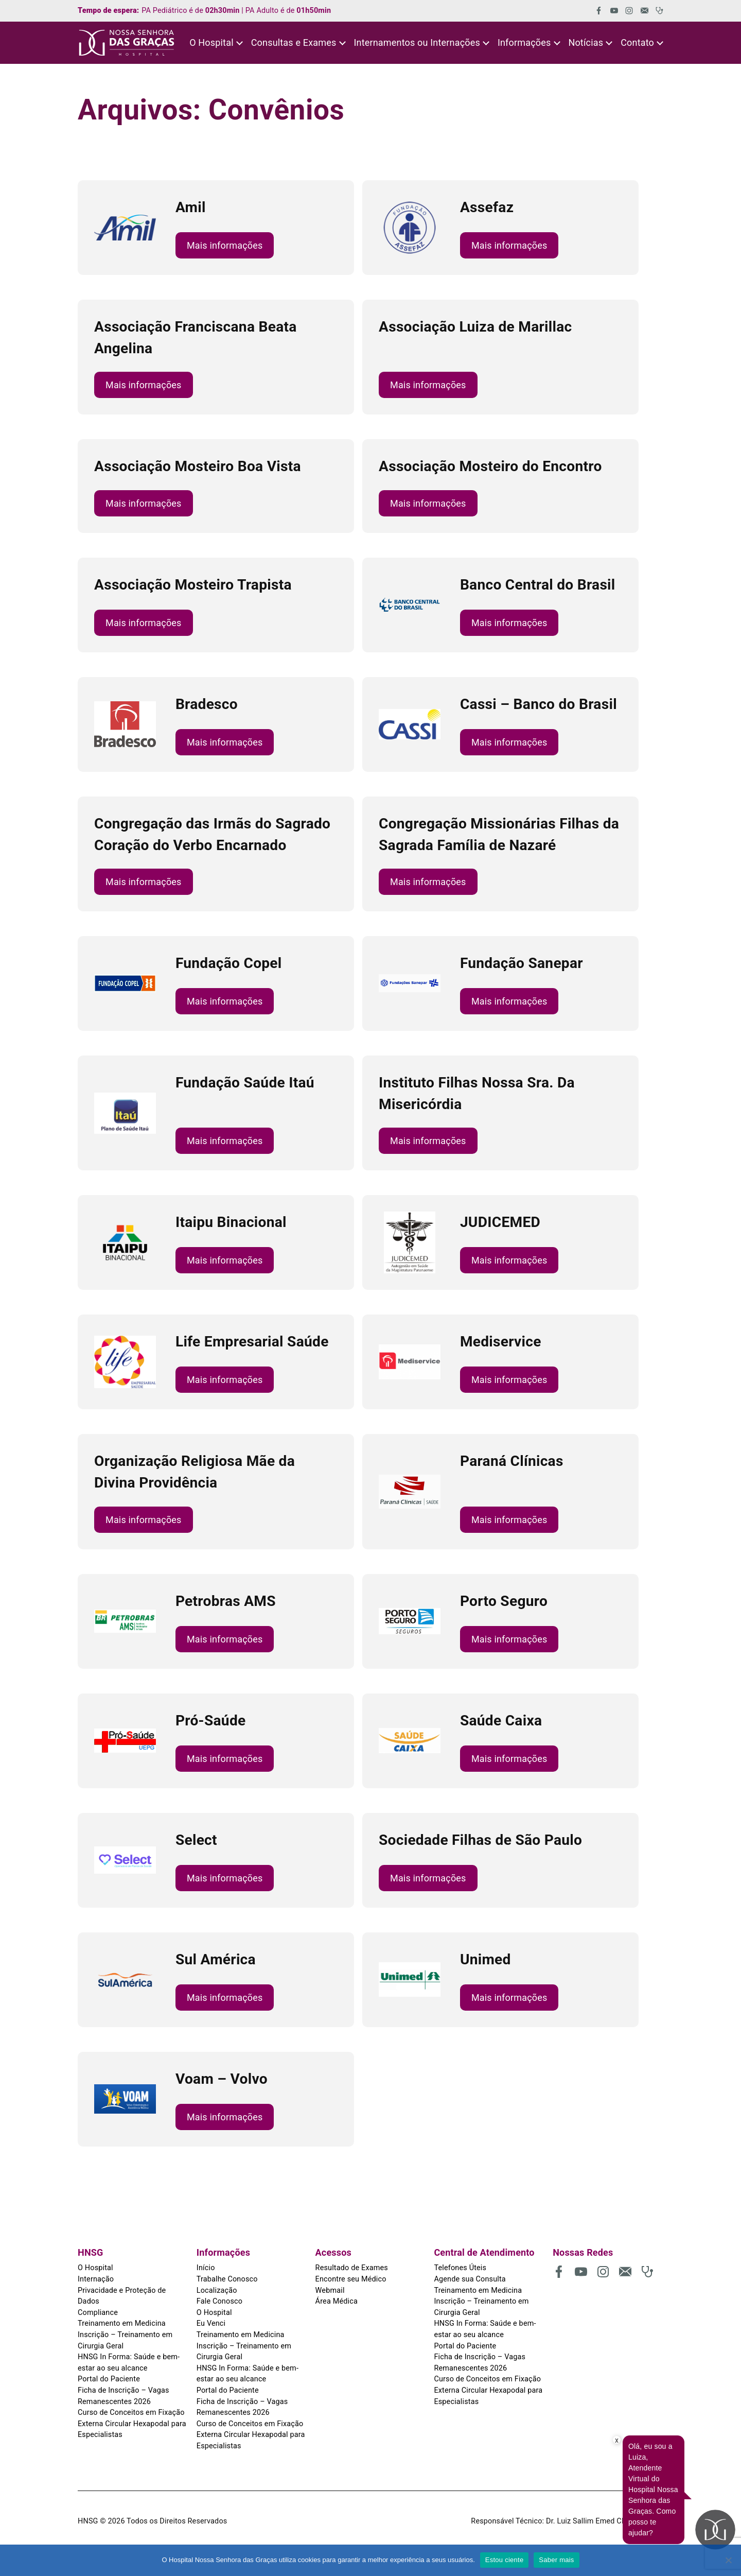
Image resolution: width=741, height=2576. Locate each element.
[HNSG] (126, 43)
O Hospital (95, 2267)
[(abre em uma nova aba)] (595, 10)
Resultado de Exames (351, 2267)
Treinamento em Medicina (122, 2323)
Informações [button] (524, 42)
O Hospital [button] (211, 42)
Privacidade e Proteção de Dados (122, 2296)
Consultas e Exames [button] (294, 42)
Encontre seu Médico (350, 2279)
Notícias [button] (585, 42)
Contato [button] (637, 42)
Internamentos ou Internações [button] (417, 42)
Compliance (98, 2312)
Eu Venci (211, 2323)
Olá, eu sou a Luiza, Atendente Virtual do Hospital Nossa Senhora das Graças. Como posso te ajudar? (653, 2489)
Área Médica (336, 2301)
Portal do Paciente (109, 2379)
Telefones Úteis (460, 2267)
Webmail (330, 2290)
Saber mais (556, 2560)
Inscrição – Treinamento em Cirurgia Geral (125, 2340)
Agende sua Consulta (469, 2279)
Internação (96, 2279)
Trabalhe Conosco (227, 2279)
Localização (217, 2290)
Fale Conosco (219, 2301)
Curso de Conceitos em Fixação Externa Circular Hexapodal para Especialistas (132, 2423)
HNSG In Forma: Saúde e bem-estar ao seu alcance (129, 2363)
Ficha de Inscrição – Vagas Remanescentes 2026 (123, 2396)
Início (206, 2267)
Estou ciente (504, 2560)
